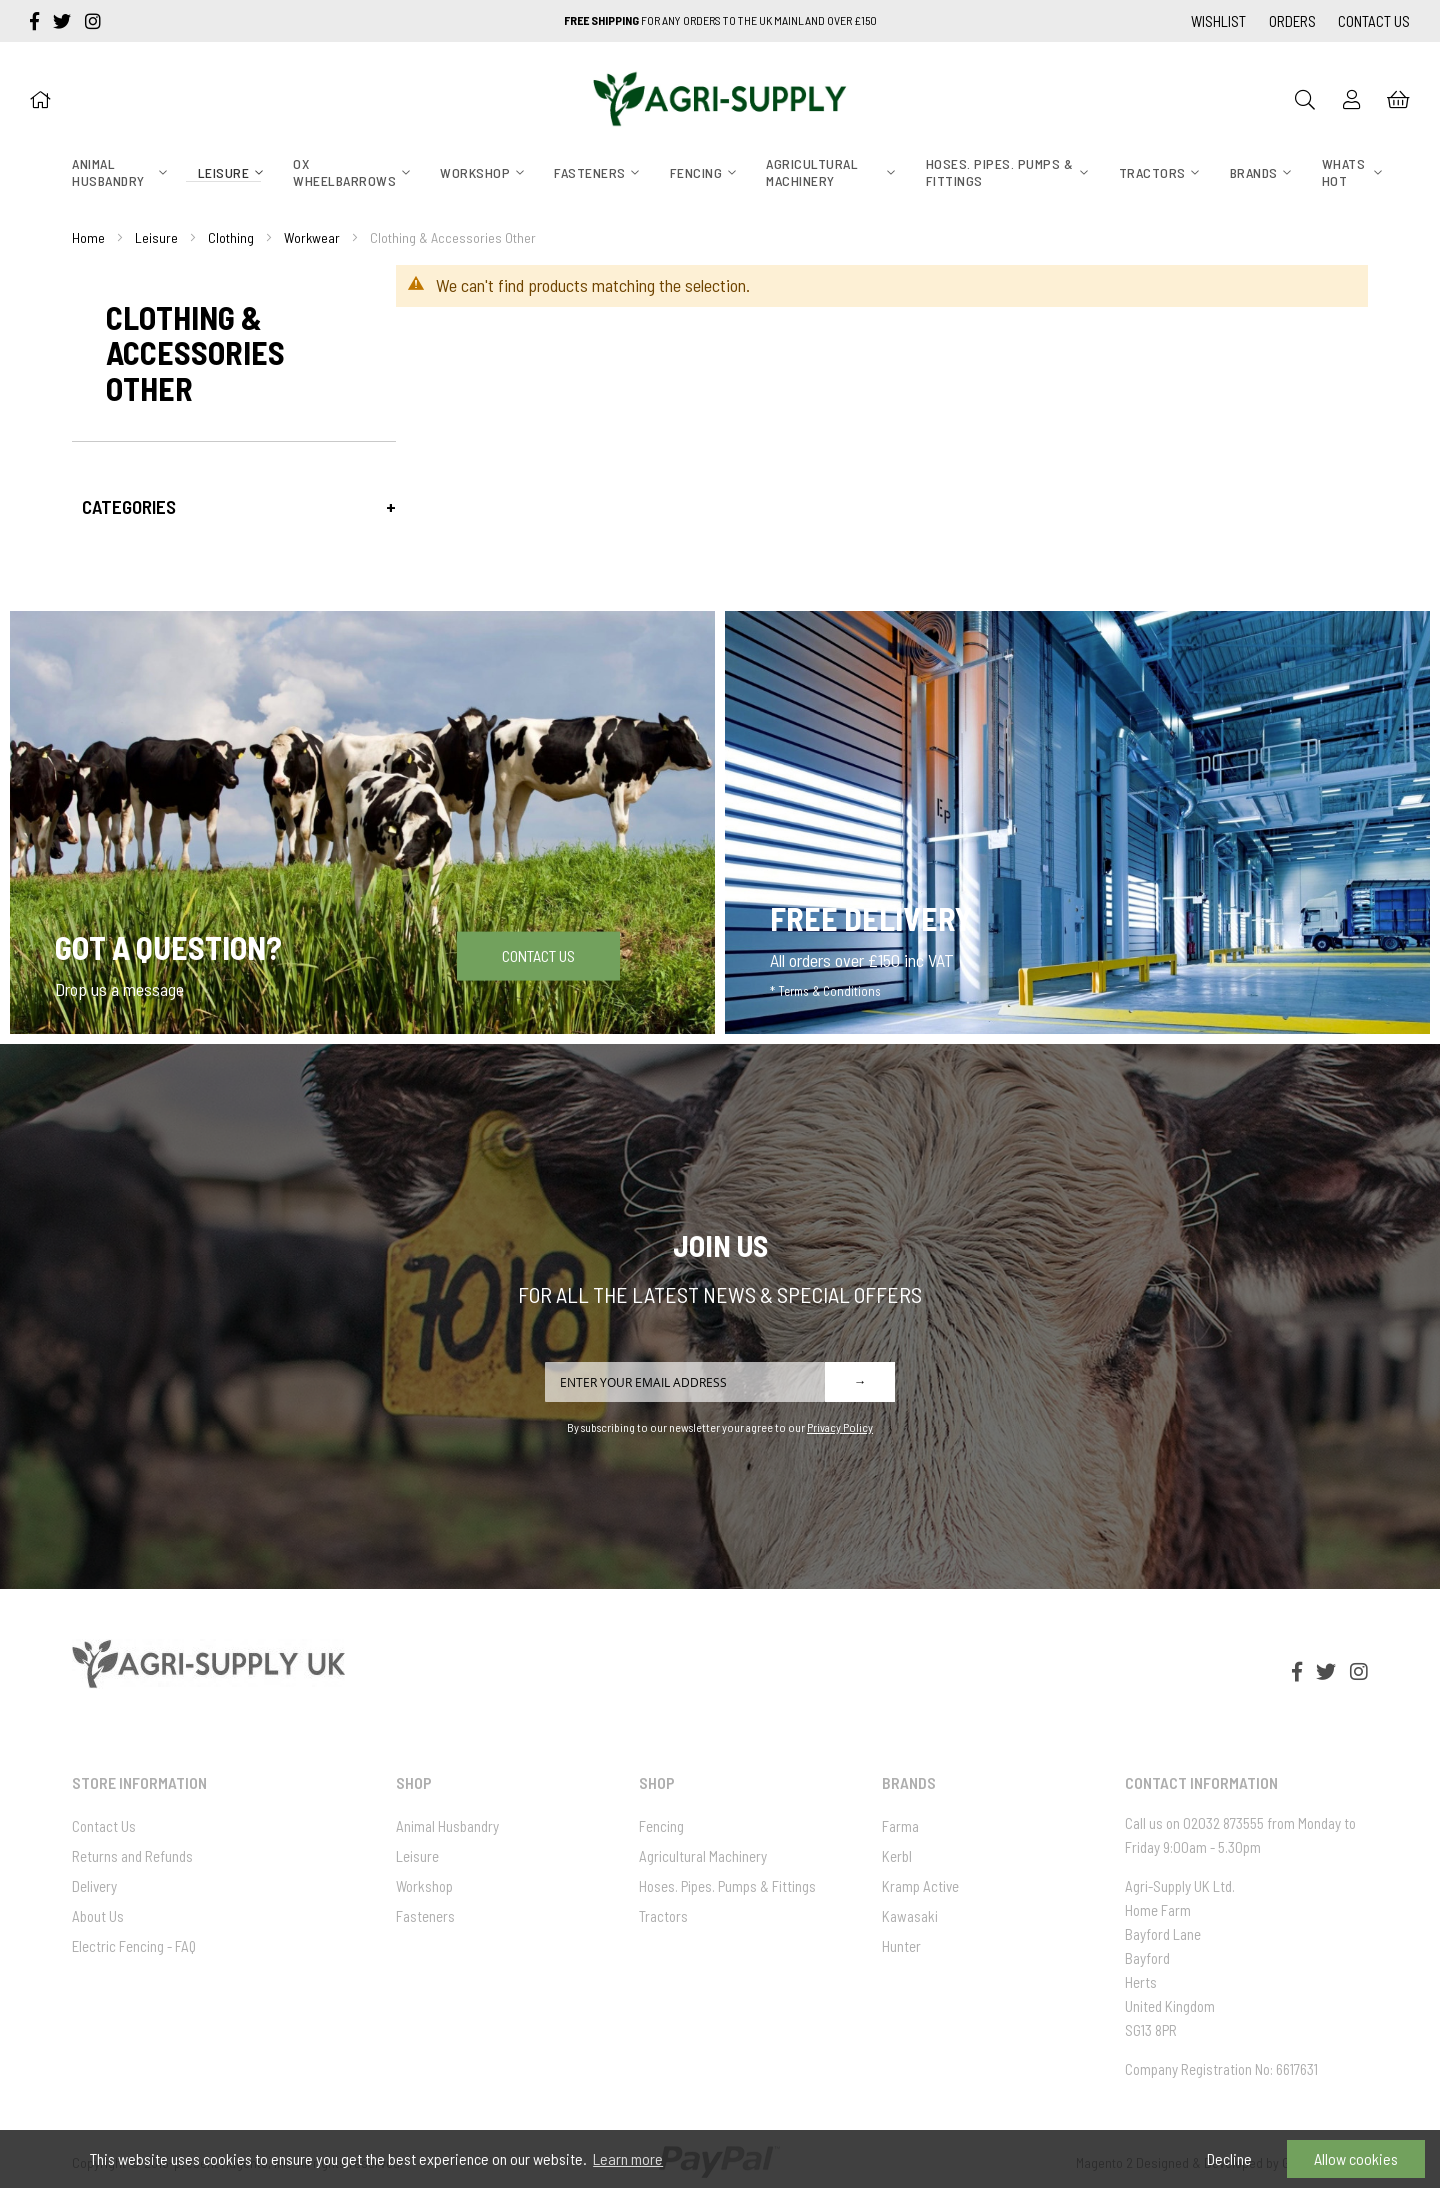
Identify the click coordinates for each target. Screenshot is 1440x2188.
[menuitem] (113, 172)
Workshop (424, 1886)
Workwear (312, 237)
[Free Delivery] (1077, 822)
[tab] (234, 506)
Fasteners (425, 1916)
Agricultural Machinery (703, 1856)
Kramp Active (920, 1886)
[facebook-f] (36, 21)
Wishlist (1218, 21)
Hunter (901, 1946)
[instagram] (93, 21)
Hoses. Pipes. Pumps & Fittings (727, 1886)
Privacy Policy (840, 1427)
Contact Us (1374, 21)
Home (88, 237)
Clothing (231, 237)
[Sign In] (1352, 99)
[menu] (720, 173)
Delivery (94, 1886)
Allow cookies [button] (1356, 2158)
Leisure (156, 237)
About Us (98, 1916)
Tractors (663, 1916)
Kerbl (897, 1856)
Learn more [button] (628, 2158)
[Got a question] (362, 822)
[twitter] (64, 21)
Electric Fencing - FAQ (134, 1946)
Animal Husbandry (447, 1826)
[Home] (40, 99)
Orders (1292, 21)
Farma (900, 1826)
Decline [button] (1229, 2158)
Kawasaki (910, 1916)
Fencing (661, 1826)
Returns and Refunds (132, 1856)
